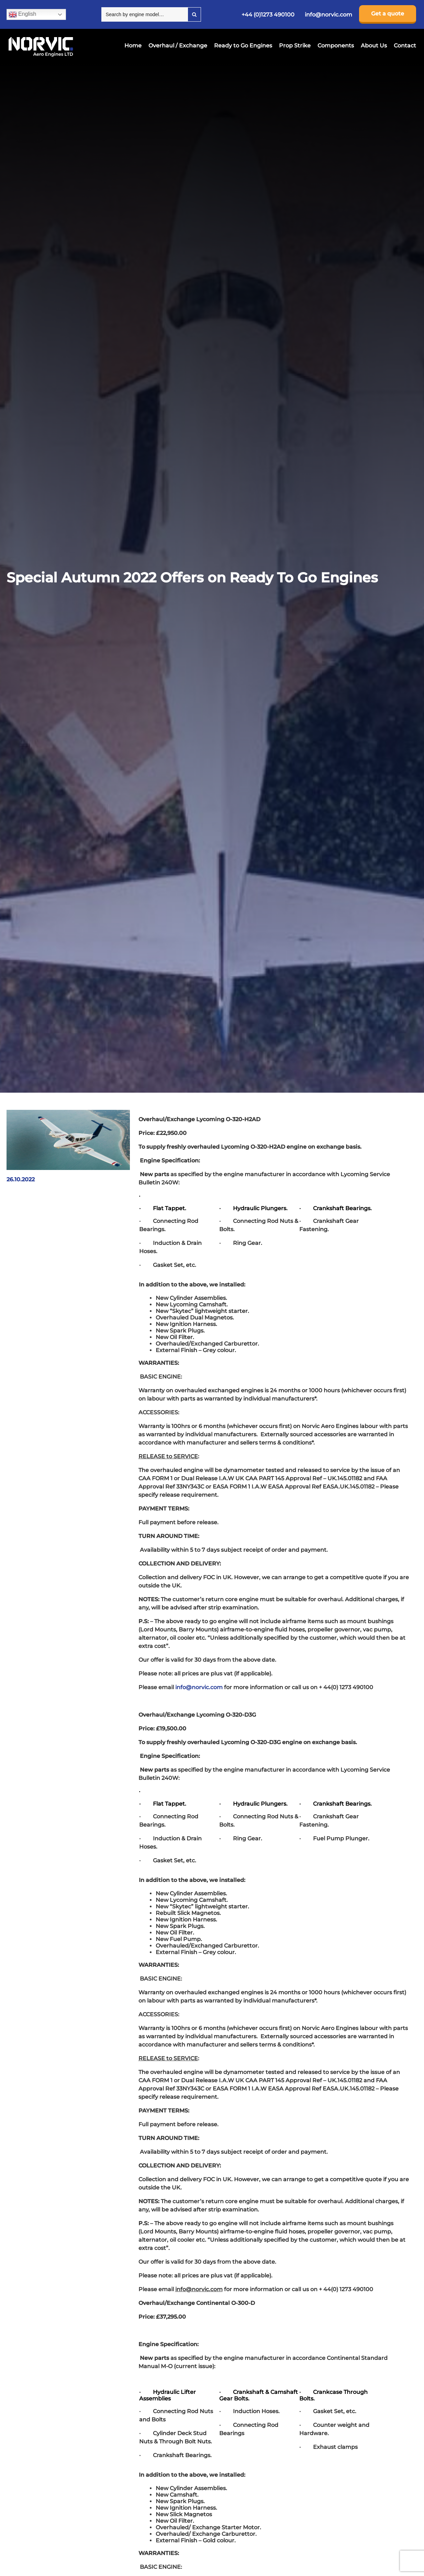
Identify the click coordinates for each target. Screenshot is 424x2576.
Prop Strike (295, 45)
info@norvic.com (328, 14)
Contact (405, 45)
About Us (374, 45)
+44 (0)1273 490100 (268, 14)
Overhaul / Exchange (177, 45)
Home (133, 45)
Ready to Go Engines (243, 45)
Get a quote (387, 13)
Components (335, 45)
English (22, 14)
